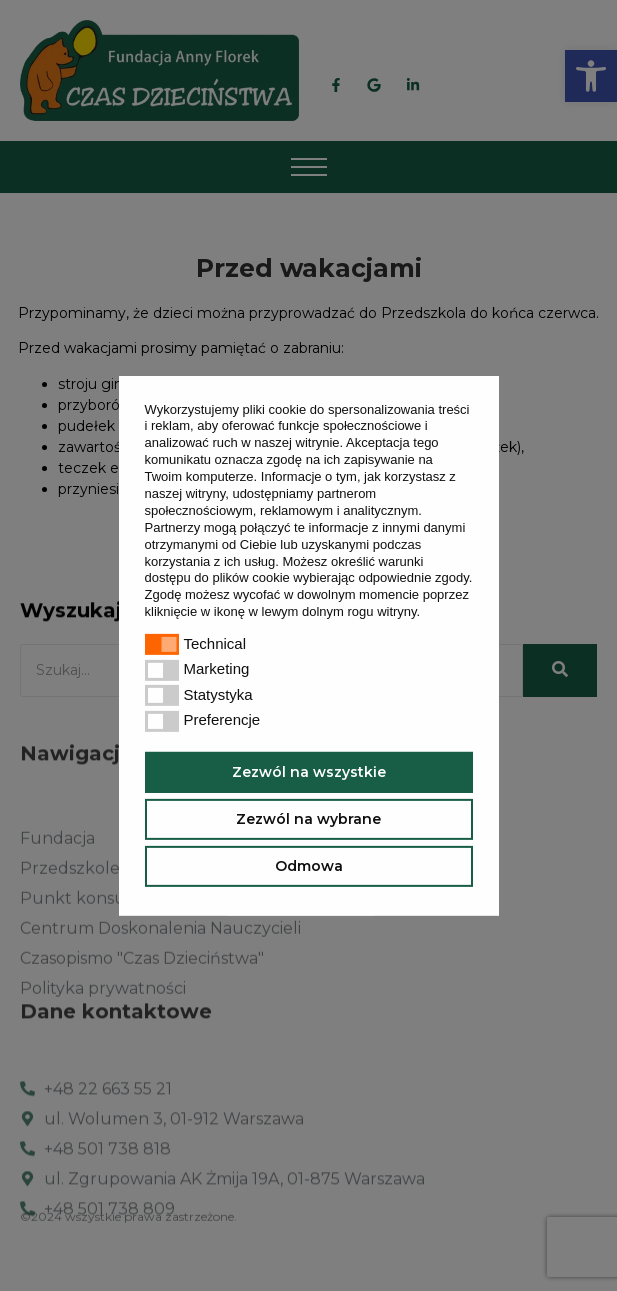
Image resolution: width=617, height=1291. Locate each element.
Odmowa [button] (309, 866)
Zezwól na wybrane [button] (308, 819)
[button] (426, 613)
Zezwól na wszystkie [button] (309, 772)
